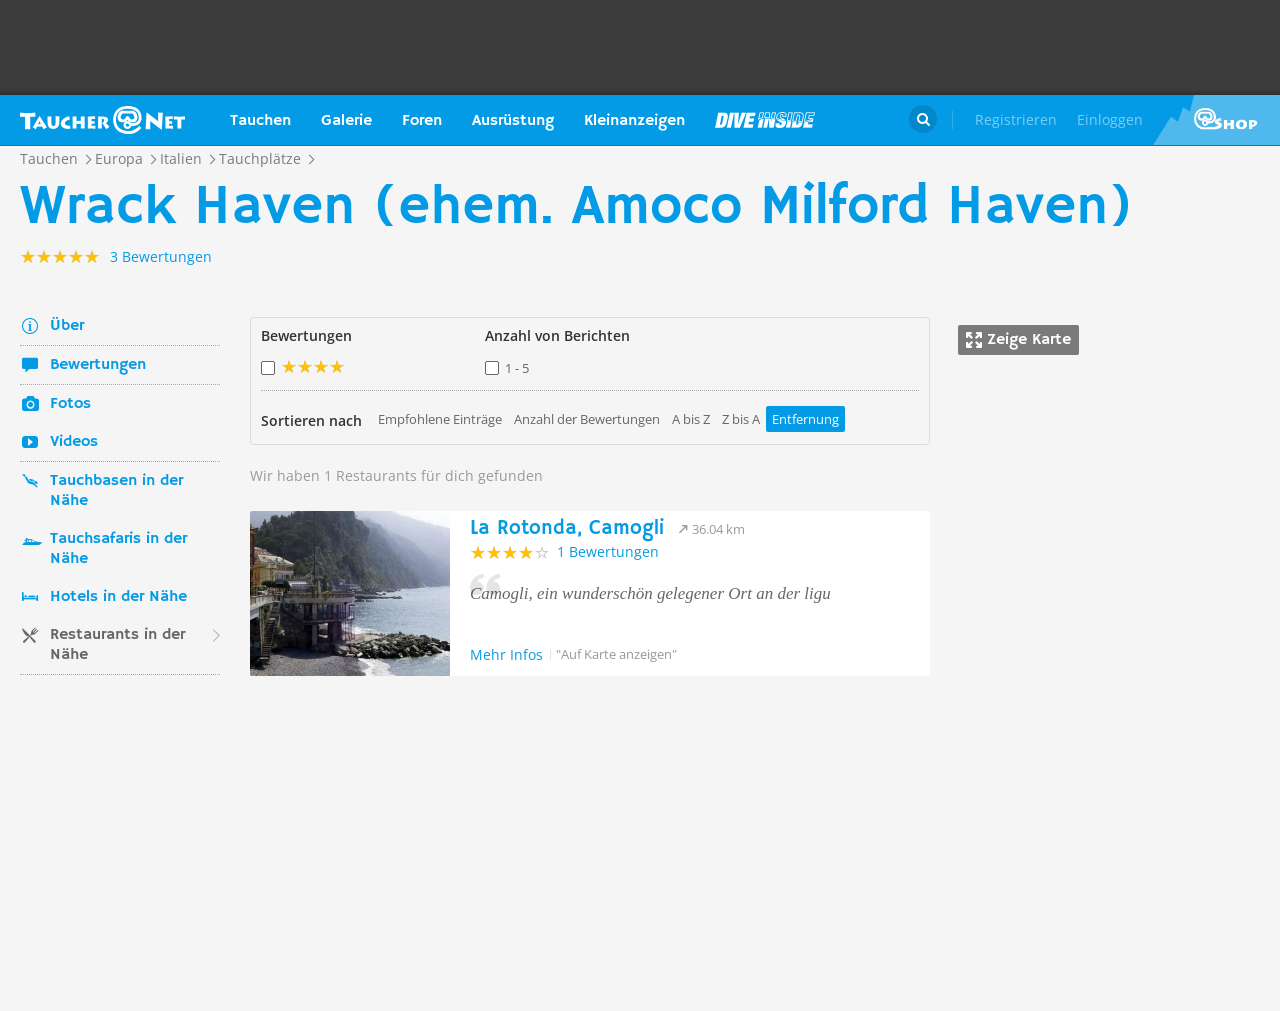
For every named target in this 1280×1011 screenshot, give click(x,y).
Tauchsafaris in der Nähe (118, 549)
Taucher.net (102, 120)
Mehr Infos (506, 654)
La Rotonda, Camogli (567, 528)
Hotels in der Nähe (118, 597)
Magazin (765, 120)
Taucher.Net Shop (1216, 120)
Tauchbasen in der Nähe (116, 491)
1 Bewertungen (608, 551)
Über (67, 326)
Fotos (70, 404)
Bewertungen (98, 365)
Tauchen (260, 121)
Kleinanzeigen (634, 121)
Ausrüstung (513, 121)
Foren (422, 121)
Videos (74, 442)
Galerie (346, 121)
